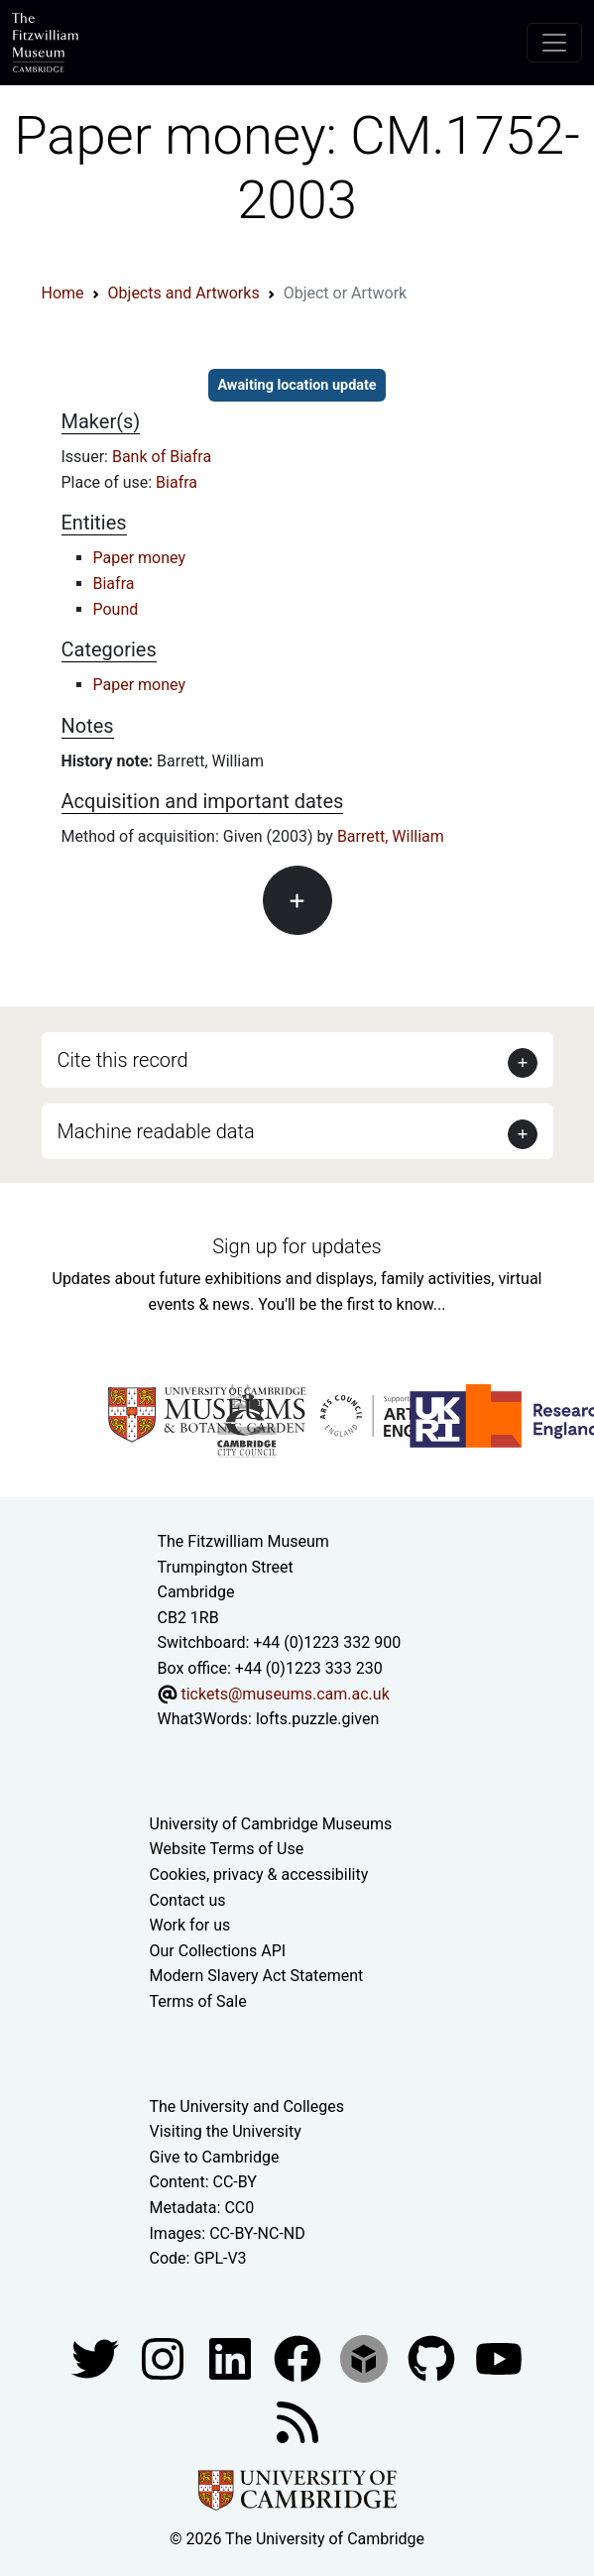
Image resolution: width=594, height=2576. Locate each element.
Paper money (139, 557)
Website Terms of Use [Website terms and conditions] (227, 1848)
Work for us (190, 1925)
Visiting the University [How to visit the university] (225, 2131)
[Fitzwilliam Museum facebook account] (232, 2357)
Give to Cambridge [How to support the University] (215, 2157)
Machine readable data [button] (156, 1131)
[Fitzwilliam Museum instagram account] (164, 2357)
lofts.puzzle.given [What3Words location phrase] (317, 1718)
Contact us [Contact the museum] (188, 1900)
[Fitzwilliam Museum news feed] (297, 2420)
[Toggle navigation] (554, 42)
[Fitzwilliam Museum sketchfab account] (366, 2357)
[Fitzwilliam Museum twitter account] (97, 2357)
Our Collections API (218, 1950)
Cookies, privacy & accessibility (259, 1874)
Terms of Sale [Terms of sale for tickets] (198, 2001)
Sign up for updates (296, 1246)
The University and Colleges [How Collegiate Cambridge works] (247, 2106)
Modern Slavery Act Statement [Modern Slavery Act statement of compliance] (257, 1975)
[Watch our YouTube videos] (499, 2357)
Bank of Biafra (161, 456)
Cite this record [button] (123, 1060)
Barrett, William (390, 836)
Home (63, 293)
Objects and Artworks (184, 293)
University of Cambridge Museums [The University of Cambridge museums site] (271, 1824)
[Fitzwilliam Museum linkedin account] (299, 2357)
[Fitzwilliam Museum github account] (433, 2357)
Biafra (176, 482)
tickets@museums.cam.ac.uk (284, 1694)
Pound (116, 609)
